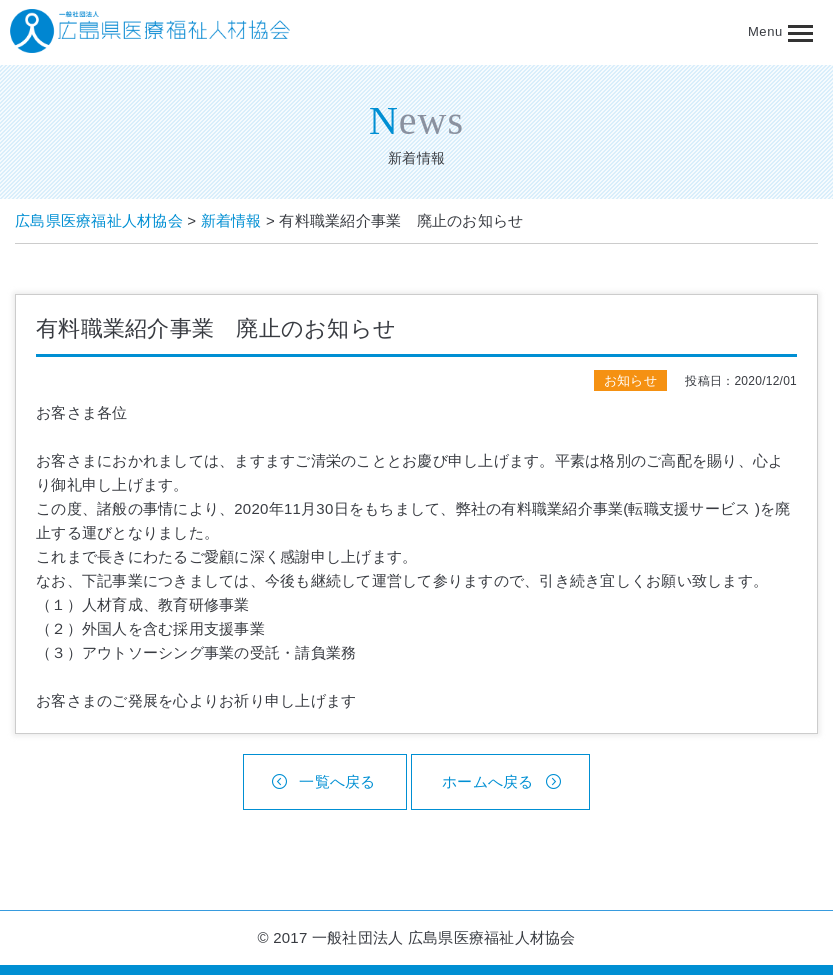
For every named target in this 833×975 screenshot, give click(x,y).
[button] (790, 32)
